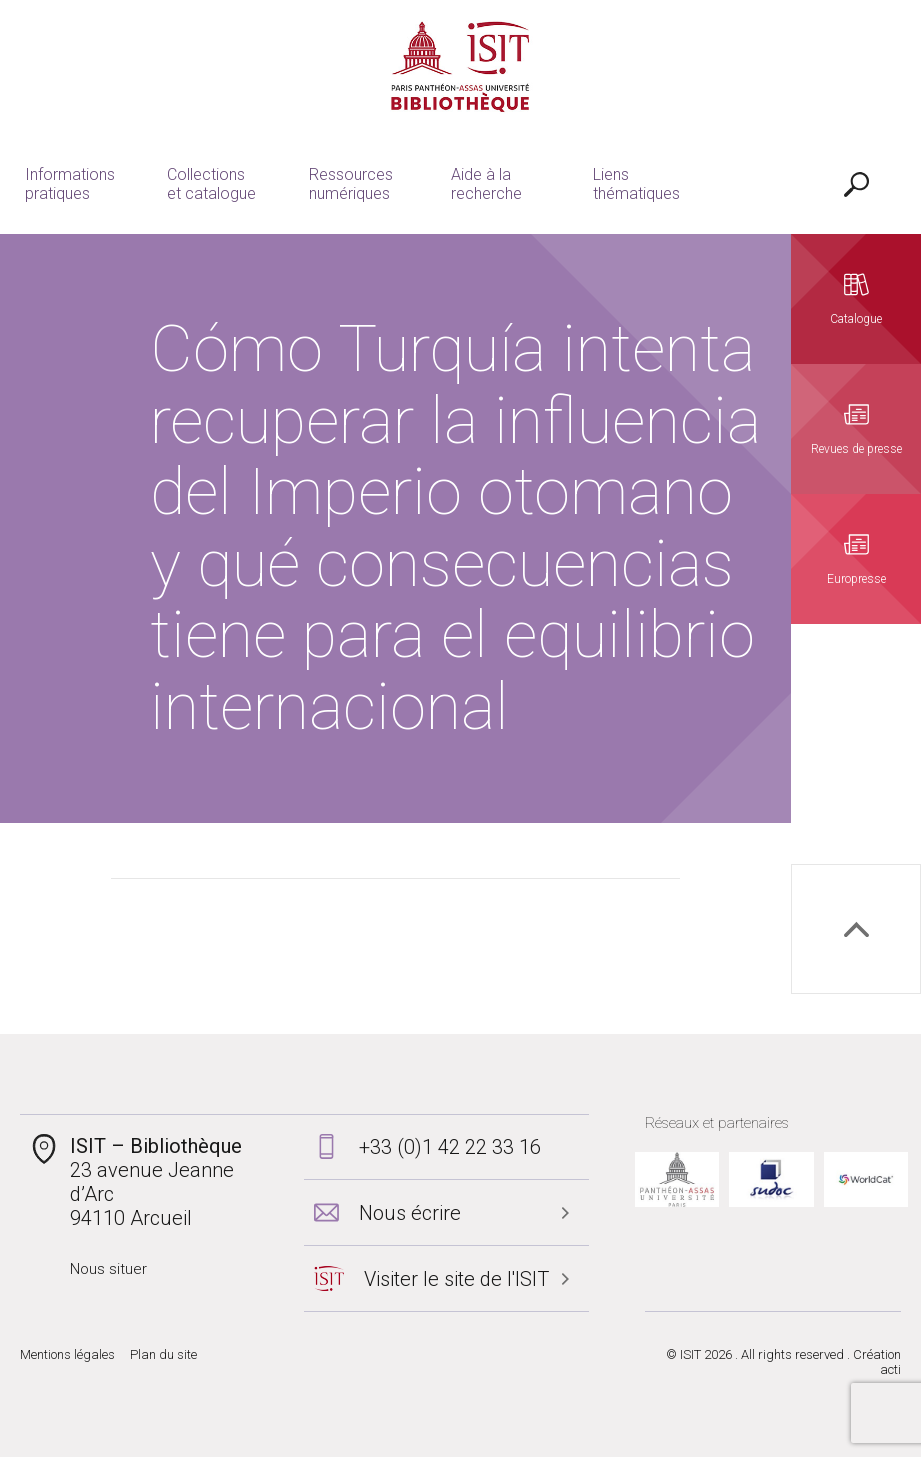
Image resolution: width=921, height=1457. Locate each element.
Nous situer (108, 1269)
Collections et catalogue (211, 184)
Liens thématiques (636, 184)
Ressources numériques (351, 184)
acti (890, 1369)
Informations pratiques (70, 184)
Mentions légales (67, 1354)
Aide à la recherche (486, 184)
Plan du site (163, 1354)
